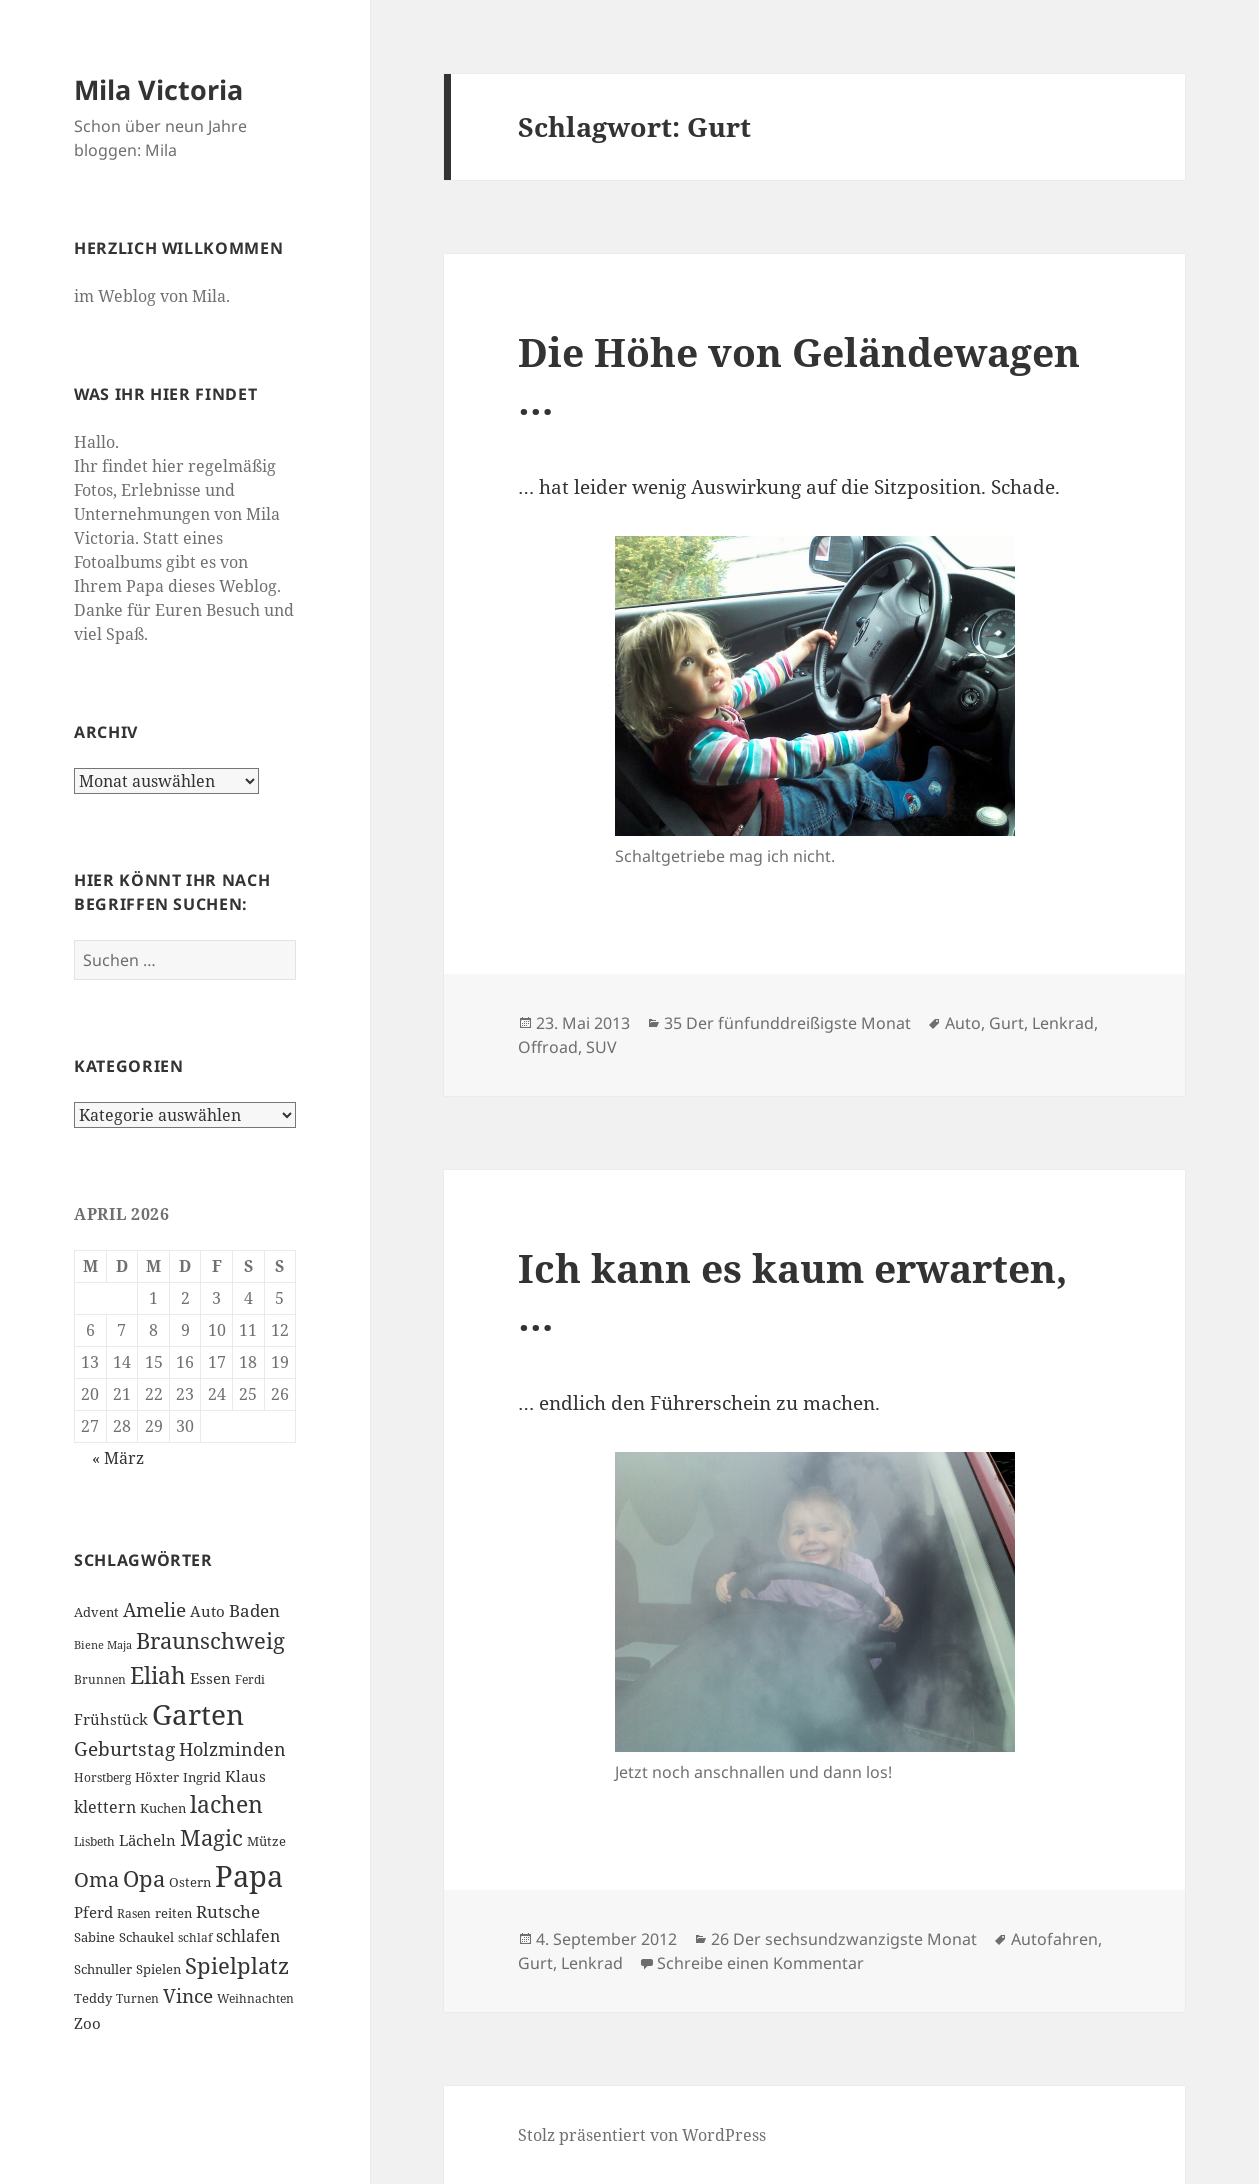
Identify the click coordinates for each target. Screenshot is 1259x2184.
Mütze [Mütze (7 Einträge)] (266, 1841)
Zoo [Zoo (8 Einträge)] (87, 2023)
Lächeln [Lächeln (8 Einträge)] (147, 1840)
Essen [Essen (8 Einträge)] (210, 1678)
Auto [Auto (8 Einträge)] (207, 1611)
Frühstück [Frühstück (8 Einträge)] (111, 1719)
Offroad (548, 1047)
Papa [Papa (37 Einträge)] (249, 1876)
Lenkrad (1063, 1023)
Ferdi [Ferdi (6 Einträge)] (250, 1679)
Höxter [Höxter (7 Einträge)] (157, 1777)
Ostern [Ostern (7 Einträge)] (190, 1882)
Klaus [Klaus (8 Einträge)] (245, 1776)
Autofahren (1054, 1939)
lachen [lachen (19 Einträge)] (226, 1804)
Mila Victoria (158, 89)
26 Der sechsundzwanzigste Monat (844, 1939)
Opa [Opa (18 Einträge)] (144, 1878)
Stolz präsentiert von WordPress (642, 2135)
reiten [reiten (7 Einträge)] (173, 1913)
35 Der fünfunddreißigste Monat (787, 1023)
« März (118, 1458)
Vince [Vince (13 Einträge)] (188, 1995)
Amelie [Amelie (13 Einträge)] (154, 1609)
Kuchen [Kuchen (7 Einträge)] (163, 1808)
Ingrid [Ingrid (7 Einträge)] (202, 1777)
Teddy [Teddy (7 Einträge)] (93, 1998)
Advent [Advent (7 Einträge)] (96, 1612)
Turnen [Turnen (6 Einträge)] (137, 1998)
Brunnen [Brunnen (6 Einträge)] (100, 1679)
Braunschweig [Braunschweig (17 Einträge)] (210, 1640)
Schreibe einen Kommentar (760, 1963)
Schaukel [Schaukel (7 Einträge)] (146, 1937)
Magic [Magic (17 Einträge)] (211, 1837)
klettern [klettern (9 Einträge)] (105, 1807)
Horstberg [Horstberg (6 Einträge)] (102, 1777)
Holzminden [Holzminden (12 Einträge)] (232, 1748)
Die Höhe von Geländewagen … (799, 375)
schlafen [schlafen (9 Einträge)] (248, 1936)
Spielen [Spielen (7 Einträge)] (158, 1969)
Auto (963, 1023)
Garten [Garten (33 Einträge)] (198, 1714)
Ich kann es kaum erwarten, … (792, 1291)
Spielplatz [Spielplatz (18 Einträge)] (237, 1965)
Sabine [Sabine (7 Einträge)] (94, 1937)
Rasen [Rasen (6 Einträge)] (134, 1913)
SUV (601, 1047)
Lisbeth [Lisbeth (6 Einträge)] (94, 1841)
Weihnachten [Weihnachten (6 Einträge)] (255, 1998)
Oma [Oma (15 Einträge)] (96, 1879)
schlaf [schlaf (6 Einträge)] (195, 1937)
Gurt (1006, 1023)
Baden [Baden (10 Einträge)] (254, 1610)
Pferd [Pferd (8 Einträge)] (93, 1912)
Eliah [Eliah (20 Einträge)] (158, 1675)
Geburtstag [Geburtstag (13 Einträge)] (124, 1748)
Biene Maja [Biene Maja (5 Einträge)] (103, 1645)
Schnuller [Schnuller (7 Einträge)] (103, 1969)
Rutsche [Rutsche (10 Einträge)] (228, 1911)
